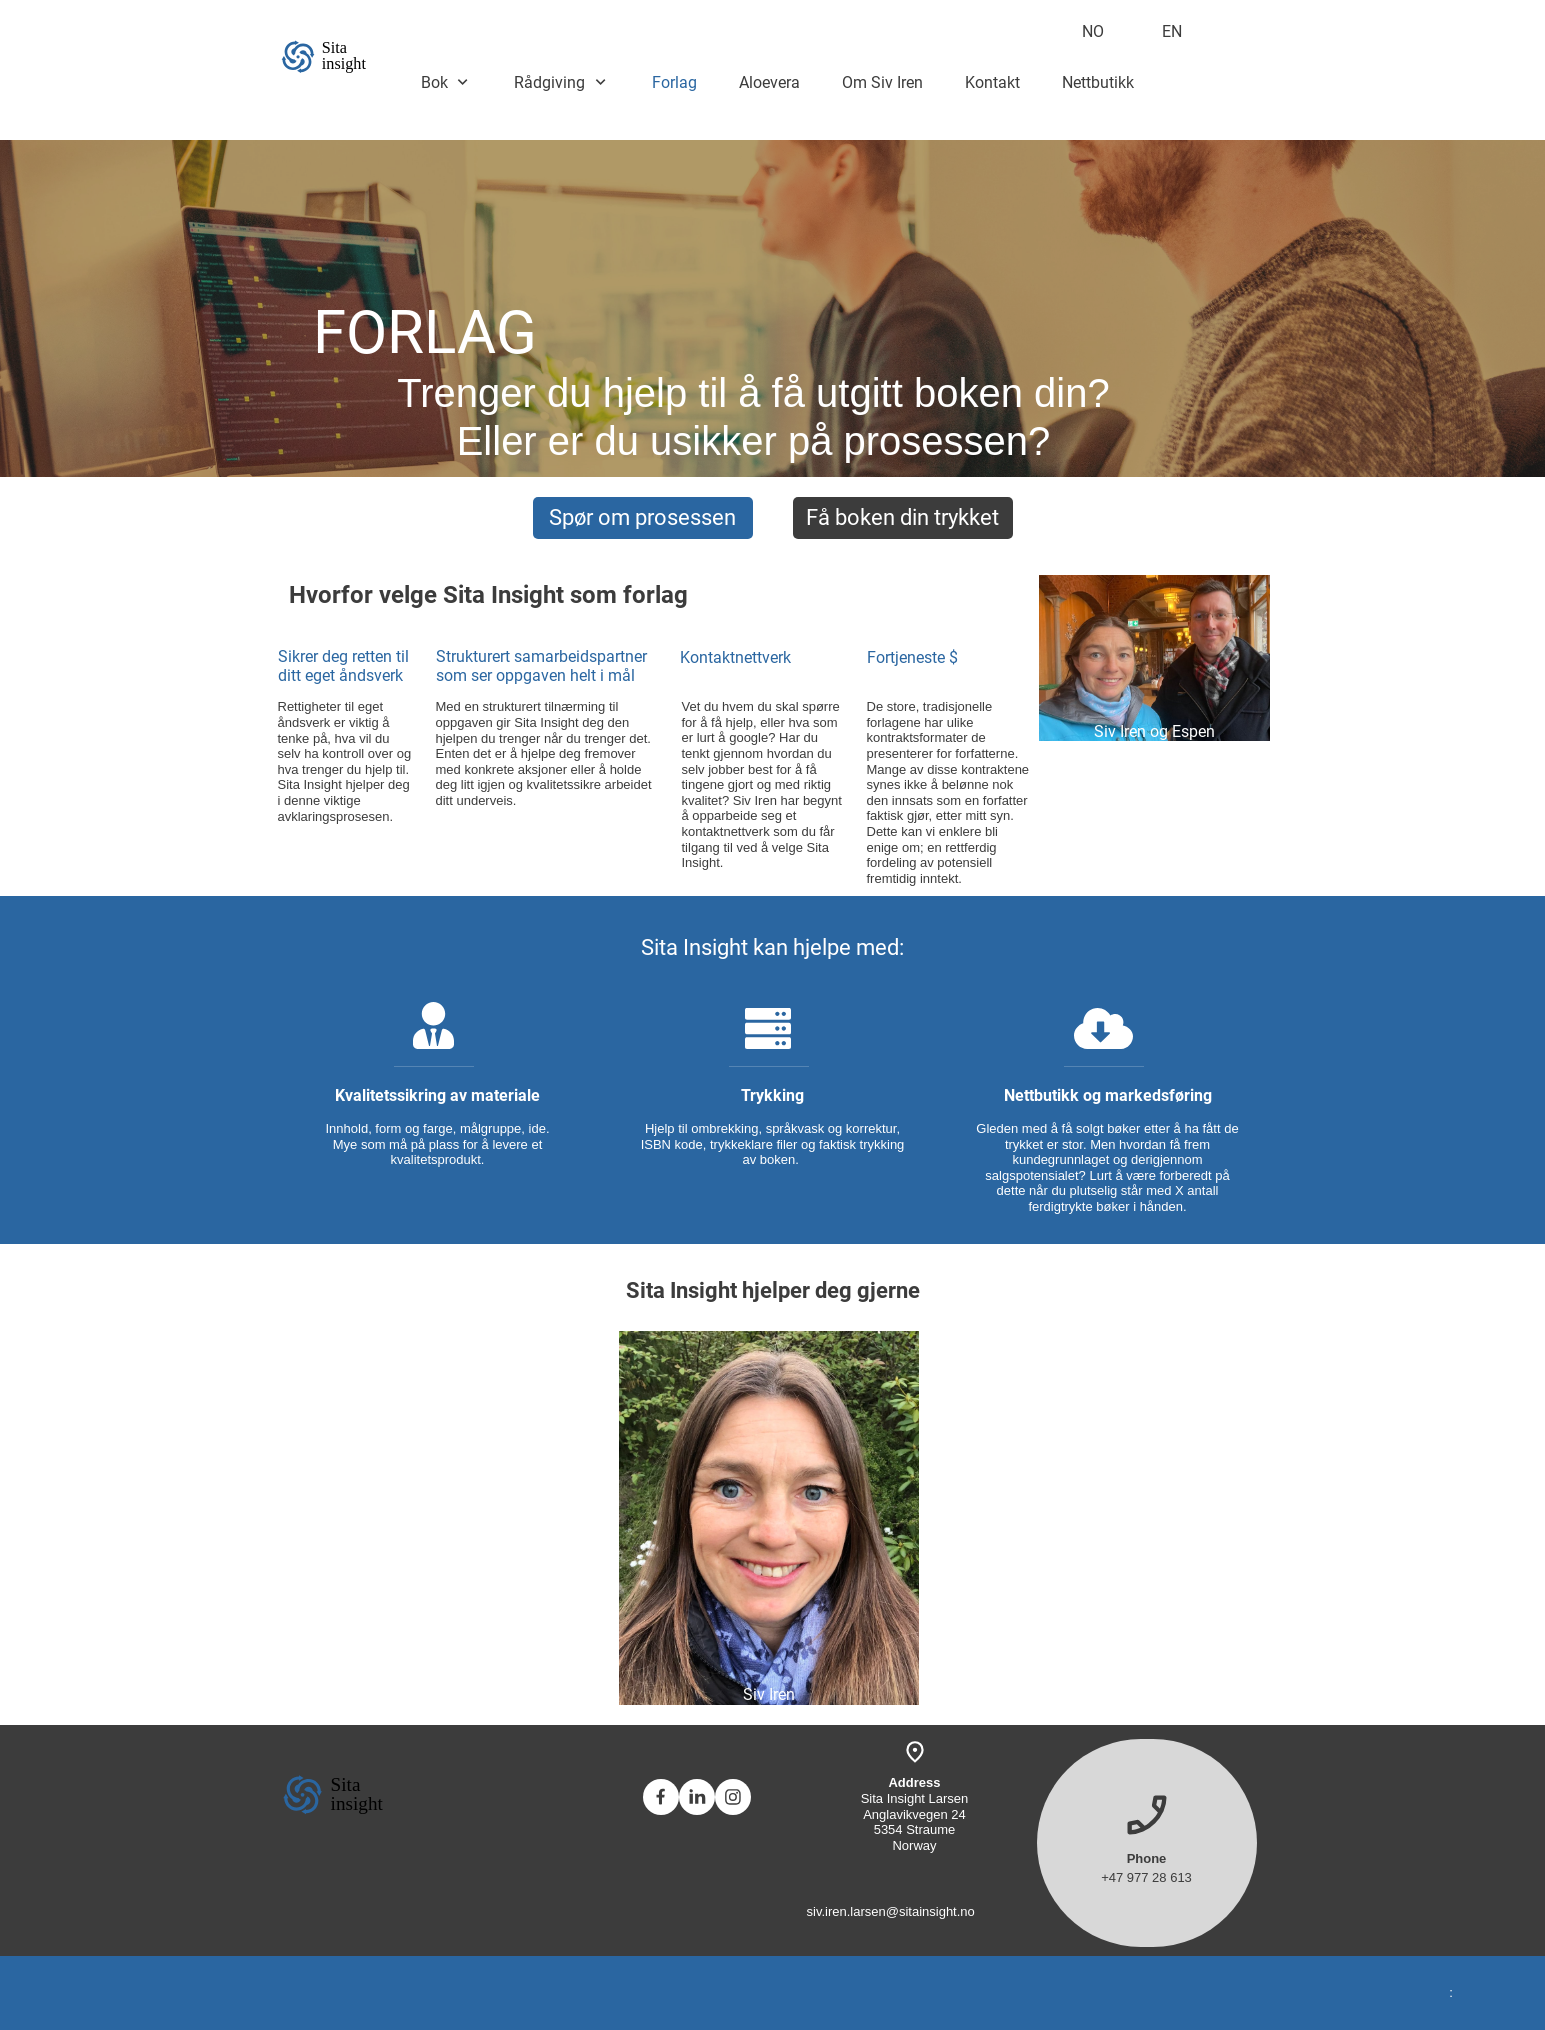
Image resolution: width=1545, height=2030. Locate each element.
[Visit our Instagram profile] (733, 1797)
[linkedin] (697, 1797)
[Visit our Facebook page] (661, 1797)
